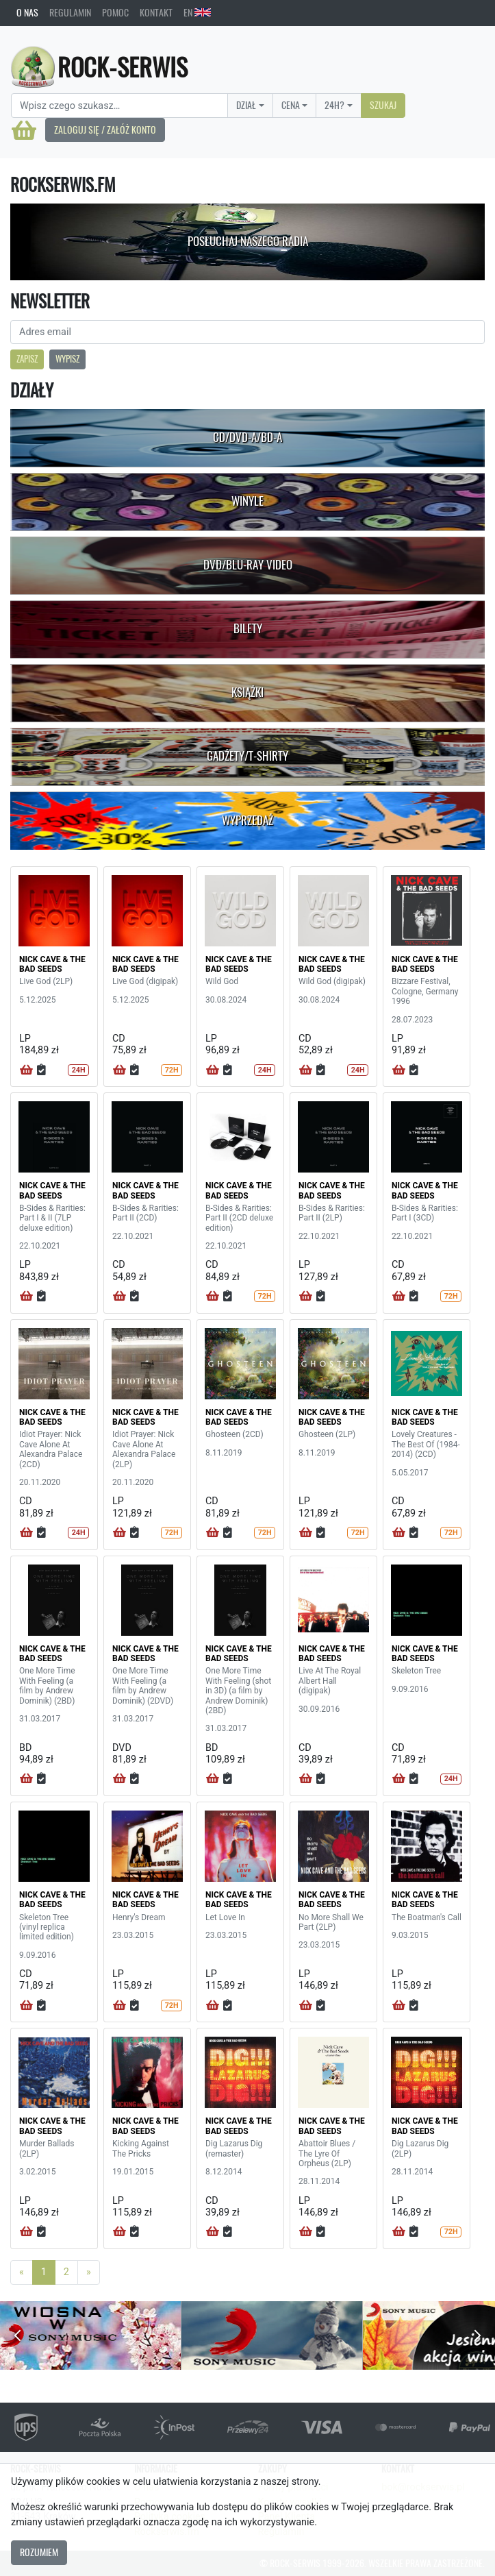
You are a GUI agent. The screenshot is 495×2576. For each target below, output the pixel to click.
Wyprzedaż (247, 820)
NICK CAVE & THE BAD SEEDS (52, 964)
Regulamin (70, 12)
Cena (290, 105)
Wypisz (67, 359)
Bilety (247, 628)
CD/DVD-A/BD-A (247, 437)
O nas (27, 12)
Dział (246, 105)
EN (197, 12)
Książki (247, 692)
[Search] (119, 105)
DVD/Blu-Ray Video (247, 564)
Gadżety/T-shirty (247, 756)
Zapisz (27, 359)
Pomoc (115, 12)
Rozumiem (39, 2552)
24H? (334, 105)
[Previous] (21, 2272)
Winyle (247, 501)
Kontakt (156, 12)
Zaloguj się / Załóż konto (105, 129)
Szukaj (383, 105)
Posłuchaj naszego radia (248, 241)
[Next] (88, 2272)
